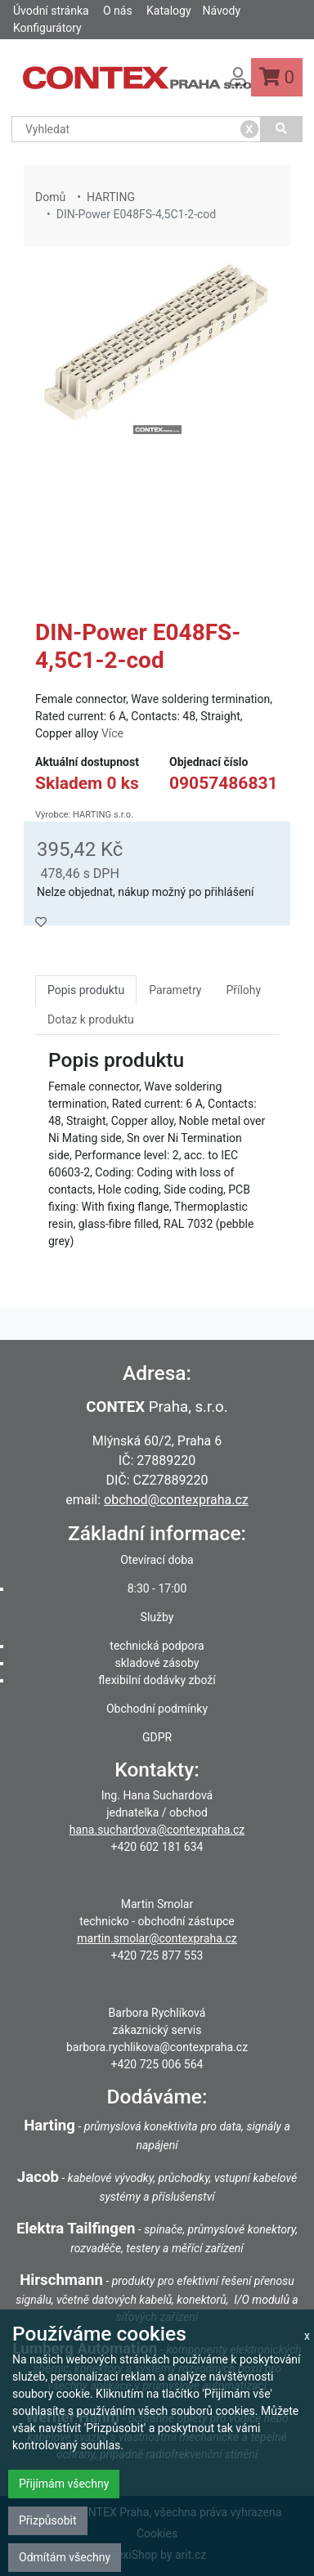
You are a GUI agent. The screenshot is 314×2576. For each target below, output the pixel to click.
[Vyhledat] (282, 129)
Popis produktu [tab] (85, 990)
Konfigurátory (47, 27)
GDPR (157, 1737)
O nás (117, 10)
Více (112, 733)
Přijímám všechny (64, 2483)
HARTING (111, 197)
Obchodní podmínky (157, 1708)
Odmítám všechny (64, 2557)
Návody (221, 10)
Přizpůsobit (48, 2520)
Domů (50, 197)
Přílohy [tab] (243, 990)
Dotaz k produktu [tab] (90, 1019)
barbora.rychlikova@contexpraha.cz (157, 2047)
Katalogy (168, 10)
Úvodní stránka (51, 10)
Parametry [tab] (175, 990)
